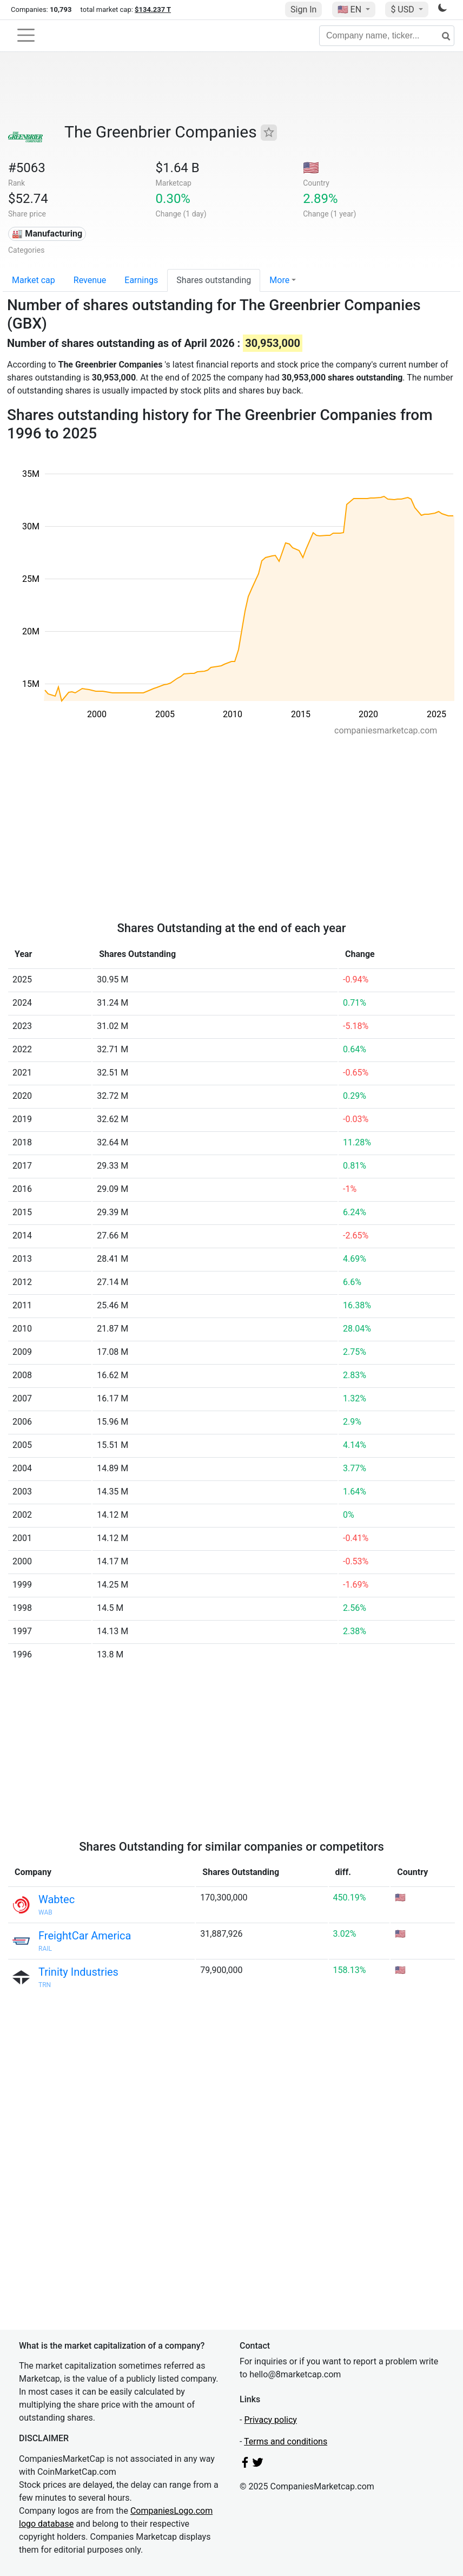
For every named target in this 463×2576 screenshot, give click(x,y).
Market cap (33, 280)
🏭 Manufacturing (47, 233)
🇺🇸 (350, 9)
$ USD (403, 9)
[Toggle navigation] (26, 35)
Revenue (90, 280)
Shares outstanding (213, 280)
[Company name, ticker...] (386, 35)
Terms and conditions (285, 2441)
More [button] (279, 280)
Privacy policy (270, 2420)
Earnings (141, 280)
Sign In (303, 9)
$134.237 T (153, 9)
